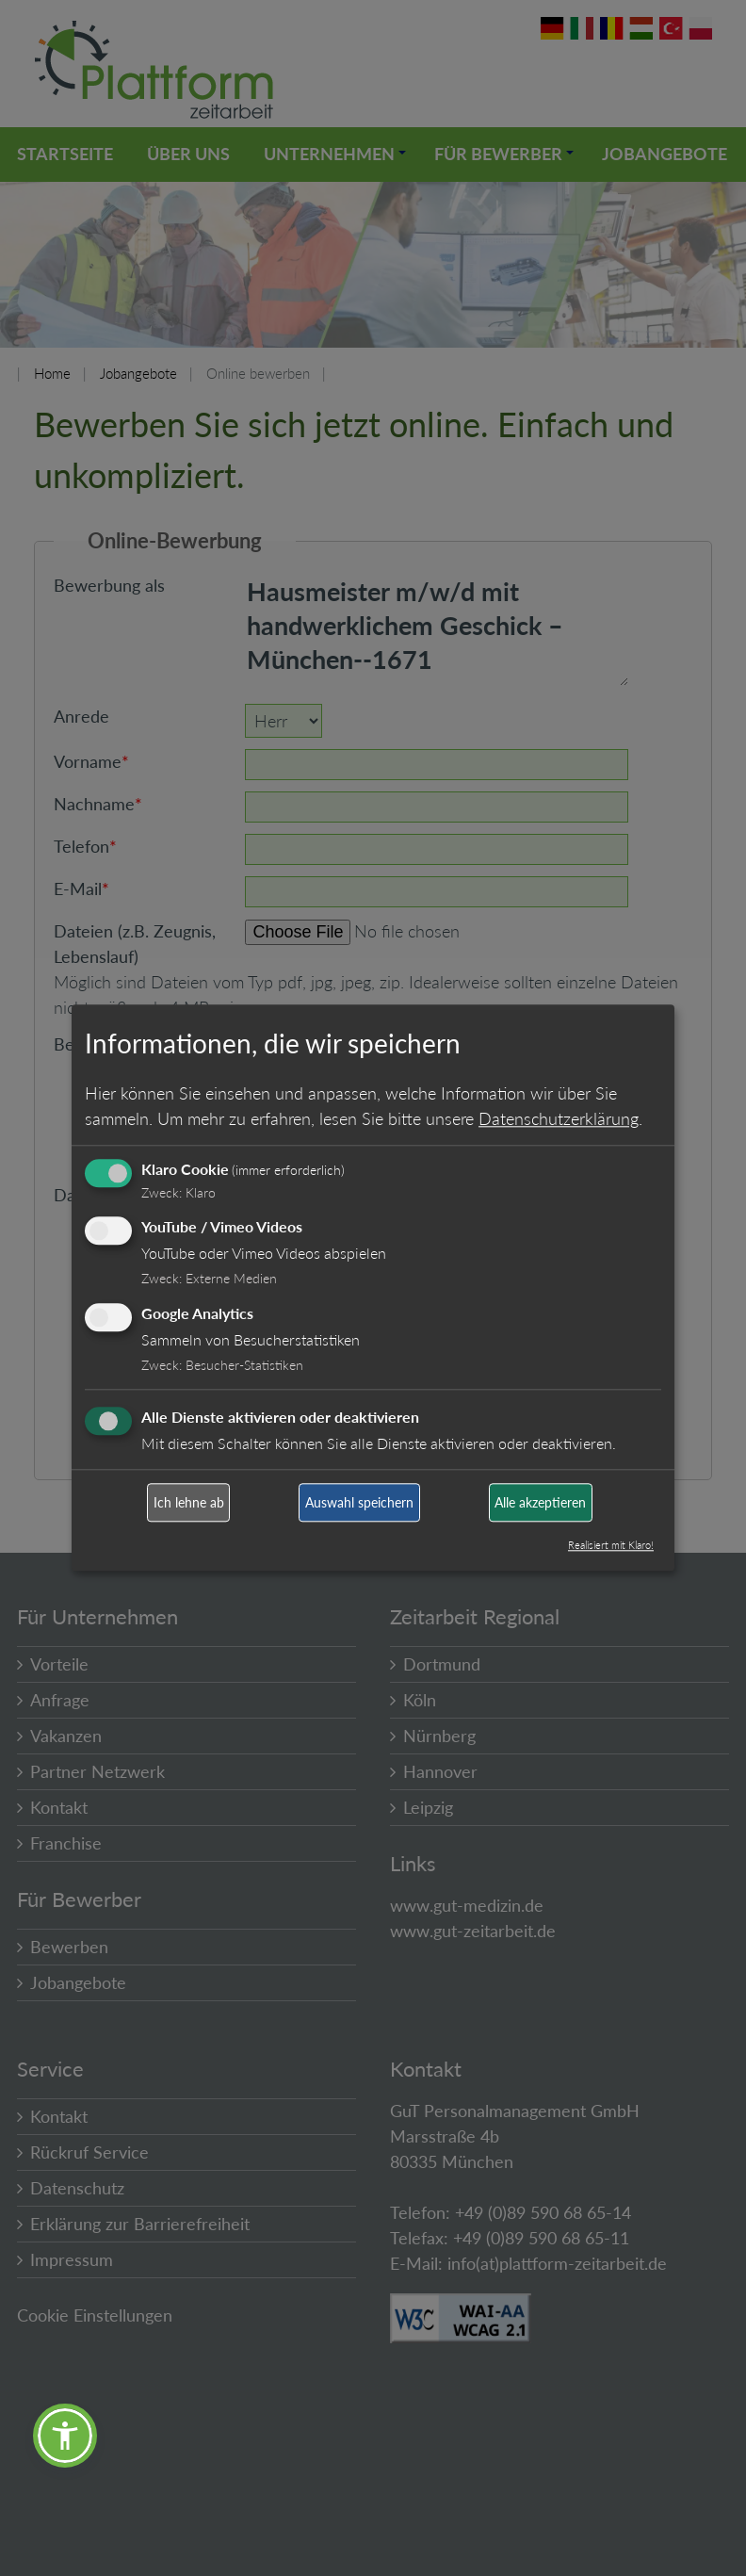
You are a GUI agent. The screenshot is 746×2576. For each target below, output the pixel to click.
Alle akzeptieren (540, 1502)
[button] (65, 2435)
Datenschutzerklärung (558, 1118)
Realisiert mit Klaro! (611, 1546)
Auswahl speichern (359, 1502)
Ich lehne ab (189, 1502)
